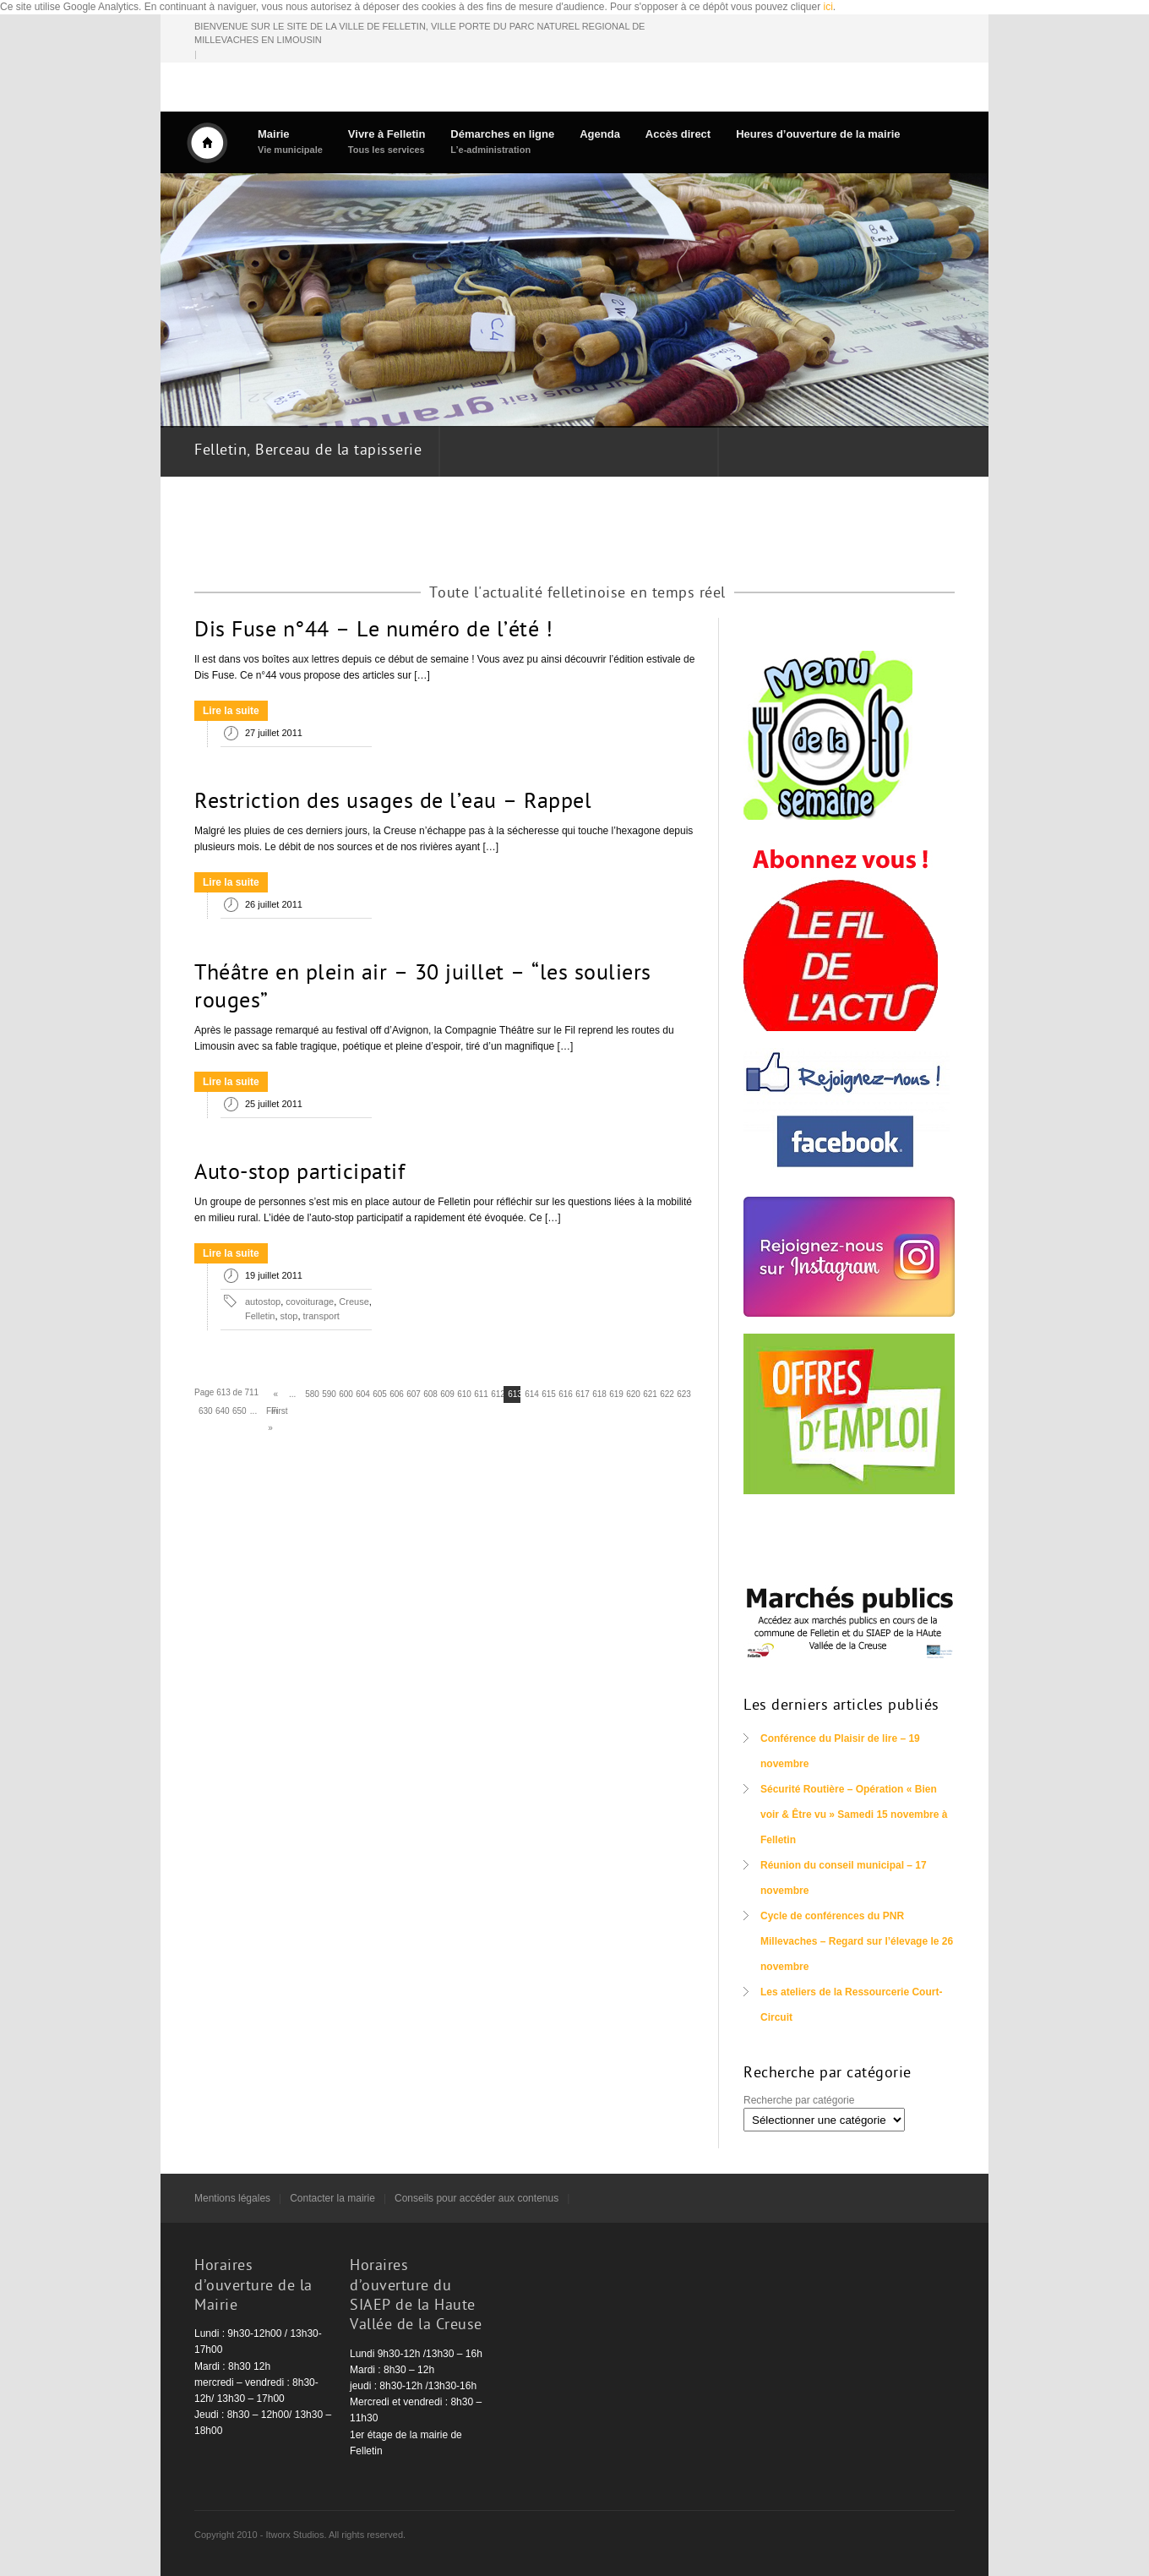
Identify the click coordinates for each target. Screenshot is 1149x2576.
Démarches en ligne (502, 142)
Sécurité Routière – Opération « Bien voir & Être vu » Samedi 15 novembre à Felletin (853, 1814)
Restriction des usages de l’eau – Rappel (392, 803)
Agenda (600, 134)
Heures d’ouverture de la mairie (818, 134)
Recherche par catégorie (798, 2100)
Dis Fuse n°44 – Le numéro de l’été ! (373, 631)
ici (828, 7)
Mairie (290, 142)
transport (321, 1316)
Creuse (353, 1301)
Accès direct (678, 134)
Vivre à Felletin (387, 142)
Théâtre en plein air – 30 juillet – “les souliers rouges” (422, 989)
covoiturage (310, 1301)
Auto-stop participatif (299, 1174)
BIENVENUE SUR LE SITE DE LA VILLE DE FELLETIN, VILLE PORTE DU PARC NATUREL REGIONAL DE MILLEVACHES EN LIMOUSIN (419, 33)
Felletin (260, 1316)
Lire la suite (231, 711)
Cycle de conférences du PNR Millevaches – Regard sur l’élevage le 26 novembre (856, 1941)
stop (289, 1316)
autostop (262, 1301)
